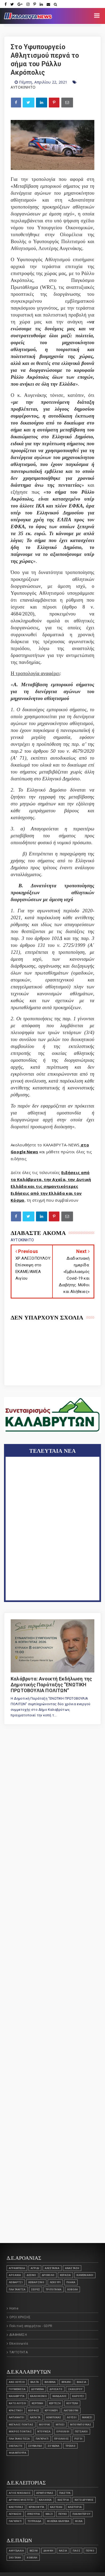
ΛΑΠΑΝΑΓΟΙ (16, 2417)
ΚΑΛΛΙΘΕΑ (45, 2499)
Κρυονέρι (51, 2410)
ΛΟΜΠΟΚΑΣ (53, 2417)
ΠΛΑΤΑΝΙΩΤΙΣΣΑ (19, 2438)
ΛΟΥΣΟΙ (71, 2417)
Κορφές (33, 2410)
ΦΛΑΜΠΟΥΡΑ (17, 2452)
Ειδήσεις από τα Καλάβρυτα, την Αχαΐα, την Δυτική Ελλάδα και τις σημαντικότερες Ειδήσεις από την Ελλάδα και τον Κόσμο (51, 1186)
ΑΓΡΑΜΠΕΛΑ (17, 2268)
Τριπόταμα (54, 2289)
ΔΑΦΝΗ (48, 2550)
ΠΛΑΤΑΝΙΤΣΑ (17, 2289)
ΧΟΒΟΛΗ (72, 2289)
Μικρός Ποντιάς (20, 2431)
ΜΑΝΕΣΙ (87, 2417)
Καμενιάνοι (84, 2275)
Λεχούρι (55, 2282)
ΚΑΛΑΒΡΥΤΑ (17, 2396)
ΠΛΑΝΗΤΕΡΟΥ (81, 2513)
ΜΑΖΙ (49, 2513)
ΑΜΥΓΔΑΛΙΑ (16, 2550)
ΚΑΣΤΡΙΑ (63, 2499)
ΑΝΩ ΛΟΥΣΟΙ (17, 2382)
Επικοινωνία (18, 2343)
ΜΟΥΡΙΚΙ (44, 2424)
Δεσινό (31, 2275)
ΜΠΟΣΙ (60, 2424)
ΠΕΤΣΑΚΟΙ (81, 2431)
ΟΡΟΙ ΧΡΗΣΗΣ (20, 2317)
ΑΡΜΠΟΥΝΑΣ (45, 2492)
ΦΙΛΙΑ (79, 2521)
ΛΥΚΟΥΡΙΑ (33, 2513)
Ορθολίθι (62, 2431)
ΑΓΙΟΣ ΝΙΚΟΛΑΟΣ (20, 2492)
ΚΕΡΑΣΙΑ (65, 2275)
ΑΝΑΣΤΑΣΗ (72, 2268)
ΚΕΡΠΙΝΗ (37, 2403)
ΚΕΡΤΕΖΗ (55, 2403)
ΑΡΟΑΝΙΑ (15, 2275)
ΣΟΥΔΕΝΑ (53, 2445)
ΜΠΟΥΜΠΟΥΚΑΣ (80, 2424)
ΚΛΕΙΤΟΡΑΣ (16, 2507)
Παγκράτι (42, 2438)
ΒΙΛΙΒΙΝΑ (50, 2382)
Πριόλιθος (61, 2438)
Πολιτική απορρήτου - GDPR (30, 2326)
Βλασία (81, 2382)
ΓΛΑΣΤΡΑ (65, 2492)
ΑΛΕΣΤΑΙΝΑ (52, 2268)
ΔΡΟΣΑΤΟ (56, 2389)
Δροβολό (48, 2275)
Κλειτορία (75, 2507)
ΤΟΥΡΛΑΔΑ (34, 2521)
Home (13, 2308)
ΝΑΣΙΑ (63, 2550)
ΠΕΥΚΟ (62, 2513)
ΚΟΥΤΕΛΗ (72, 2403)
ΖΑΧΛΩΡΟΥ (75, 2389)
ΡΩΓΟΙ (78, 2438)
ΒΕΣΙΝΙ (34, 2550)
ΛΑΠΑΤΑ (35, 2417)
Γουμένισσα (17, 2389)
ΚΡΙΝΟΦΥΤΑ (37, 2507)
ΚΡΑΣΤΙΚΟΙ (16, 2410)
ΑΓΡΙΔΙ (35, 2268)
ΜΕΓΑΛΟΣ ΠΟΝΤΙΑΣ (21, 2424)
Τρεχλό (70, 2445)
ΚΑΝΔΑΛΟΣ (60, 2396)
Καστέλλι (56, 2507)
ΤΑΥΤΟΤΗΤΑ (18, 2352)
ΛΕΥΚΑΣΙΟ (15, 2513)
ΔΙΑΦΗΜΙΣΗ (18, 2335)
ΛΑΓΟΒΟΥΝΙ (71, 2410)
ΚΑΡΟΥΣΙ (78, 2396)
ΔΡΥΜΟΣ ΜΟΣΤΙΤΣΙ (21, 2499)
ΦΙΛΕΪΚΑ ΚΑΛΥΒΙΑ (58, 2521)
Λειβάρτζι (16, 2282)
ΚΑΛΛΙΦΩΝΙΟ (38, 2396)
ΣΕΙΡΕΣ (35, 2289)
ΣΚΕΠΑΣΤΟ (16, 2445)
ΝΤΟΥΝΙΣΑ (44, 2431)
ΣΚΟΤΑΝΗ (15, 2557)
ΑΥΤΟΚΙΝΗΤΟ (23, 87)
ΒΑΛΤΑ (34, 2382)
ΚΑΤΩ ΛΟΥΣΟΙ (17, 2403)
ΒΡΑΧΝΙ (66, 2382)
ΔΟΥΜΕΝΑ (37, 2389)
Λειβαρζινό (36, 2282)
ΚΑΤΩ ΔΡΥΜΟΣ (84, 2499)
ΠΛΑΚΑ (70, 2282)
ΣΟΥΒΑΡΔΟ (35, 2445)
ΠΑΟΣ (76, 2550)
